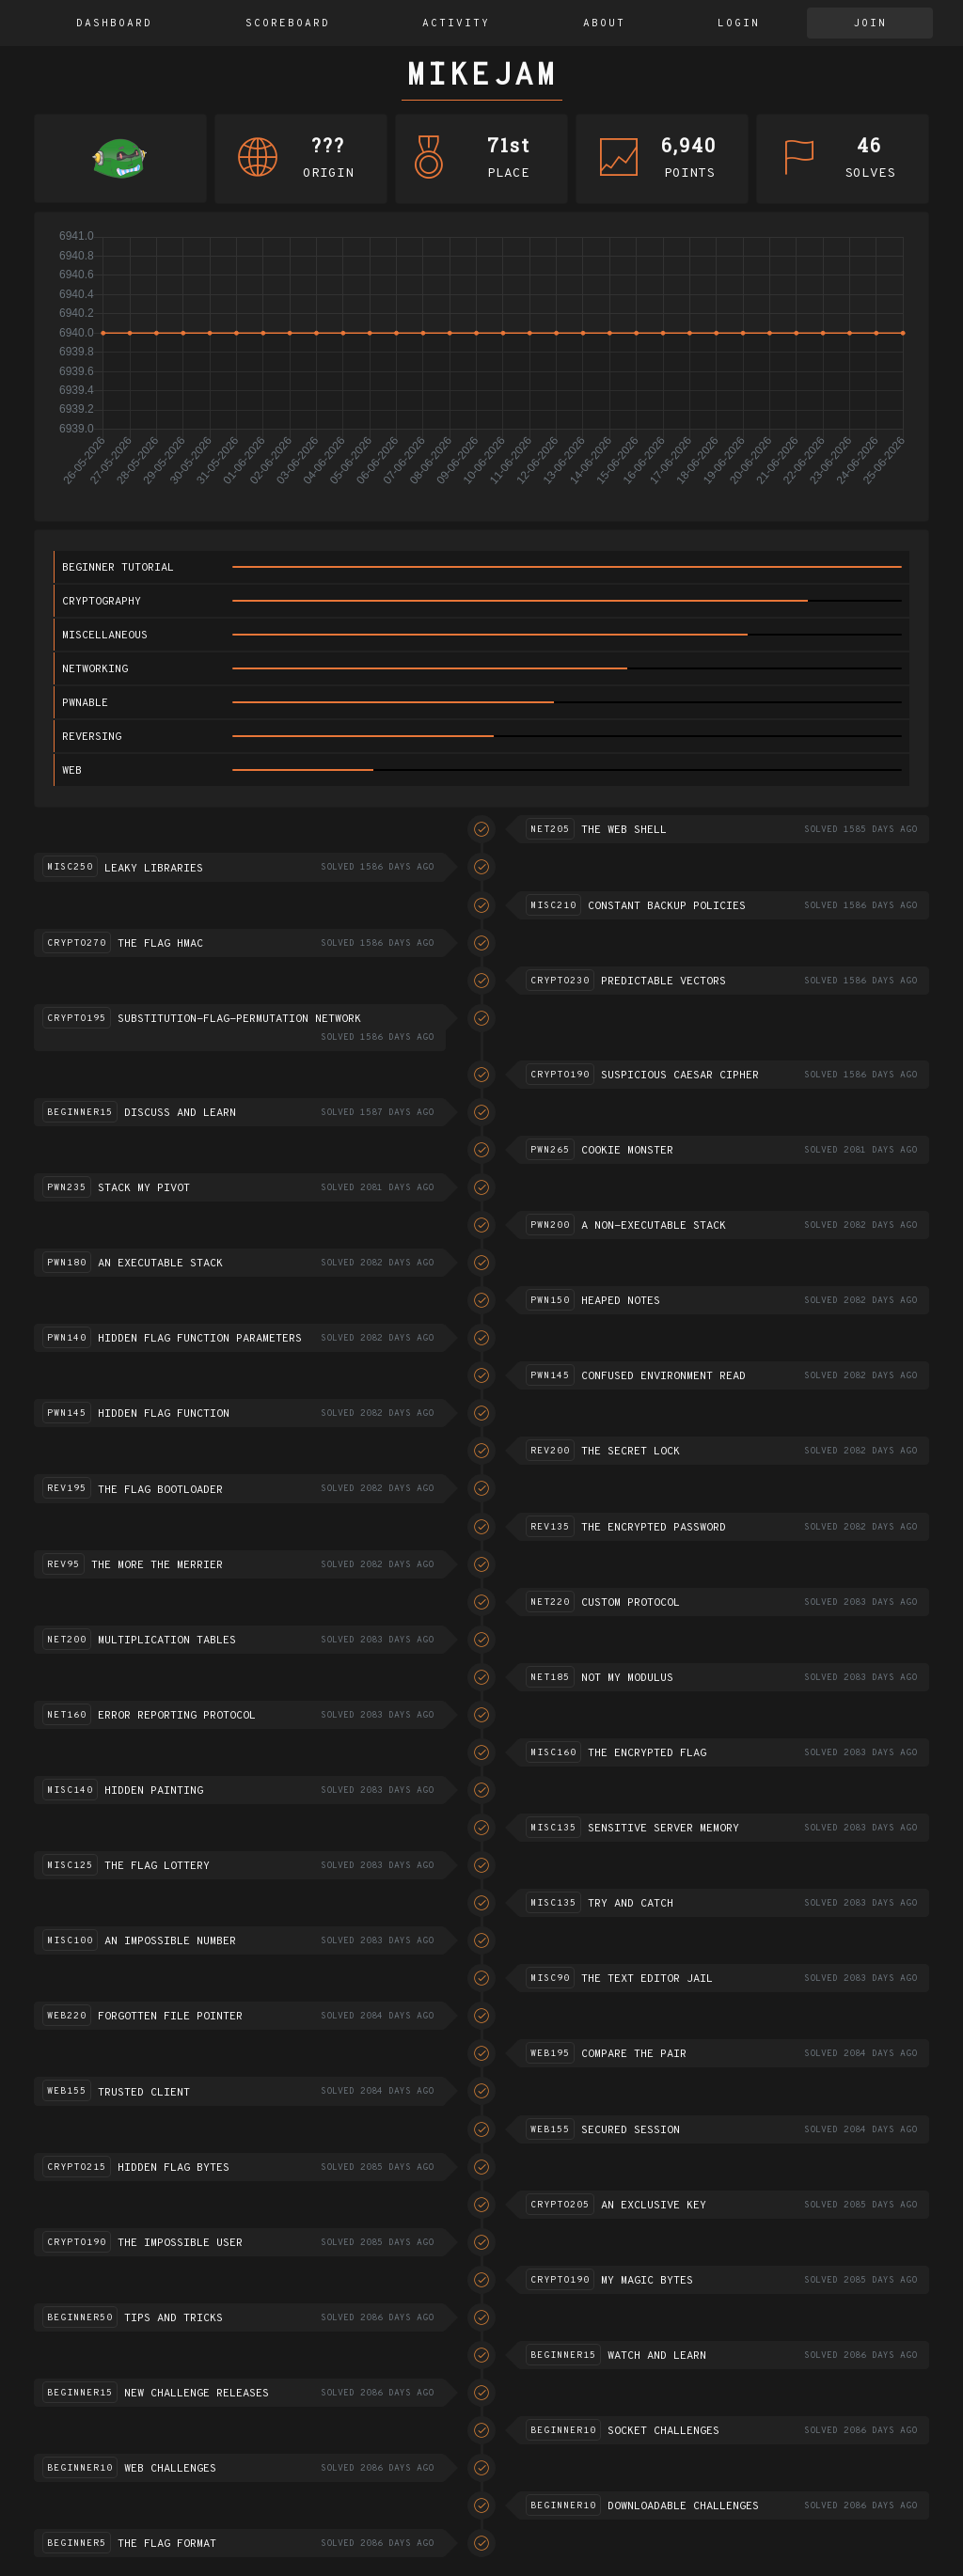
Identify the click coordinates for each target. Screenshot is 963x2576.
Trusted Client (144, 2092)
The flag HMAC (160, 943)
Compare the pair (634, 2054)
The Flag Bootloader (160, 1490)
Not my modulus (627, 1678)
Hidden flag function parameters (200, 1338)
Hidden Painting (153, 1790)
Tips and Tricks (173, 2318)
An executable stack (160, 1263)
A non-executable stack (653, 1225)
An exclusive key (653, 2205)
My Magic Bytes (647, 2280)
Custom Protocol (630, 1602)
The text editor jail (647, 1979)
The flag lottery (157, 1866)
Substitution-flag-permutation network (239, 1019)
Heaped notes (620, 1301)
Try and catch (630, 1903)
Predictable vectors (663, 981)
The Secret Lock (630, 1451)
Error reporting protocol (177, 1715)
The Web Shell (624, 830)
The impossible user (180, 2243)
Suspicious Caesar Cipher (680, 1075)
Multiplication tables (167, 1640)
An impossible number (170, 1941)
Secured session (630, 2130)
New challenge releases (196, 2393)
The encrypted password (653, 1527)
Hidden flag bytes (173, 2167)
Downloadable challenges (683, 2506)
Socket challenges (663, 2431)
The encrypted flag (647, 1753)
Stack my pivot (144, 1188)
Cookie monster (627, 1150)
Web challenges (170, 2468)
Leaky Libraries (153, 868)
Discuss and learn (180, 1113)
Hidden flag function (163, 1414)
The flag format (167, 2544)
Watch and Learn (657, 2356)
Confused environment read (663, 1376)
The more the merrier (157, 1565)
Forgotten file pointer (170, 2016)
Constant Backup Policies (667, 906)
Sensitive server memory (663, 1828)
